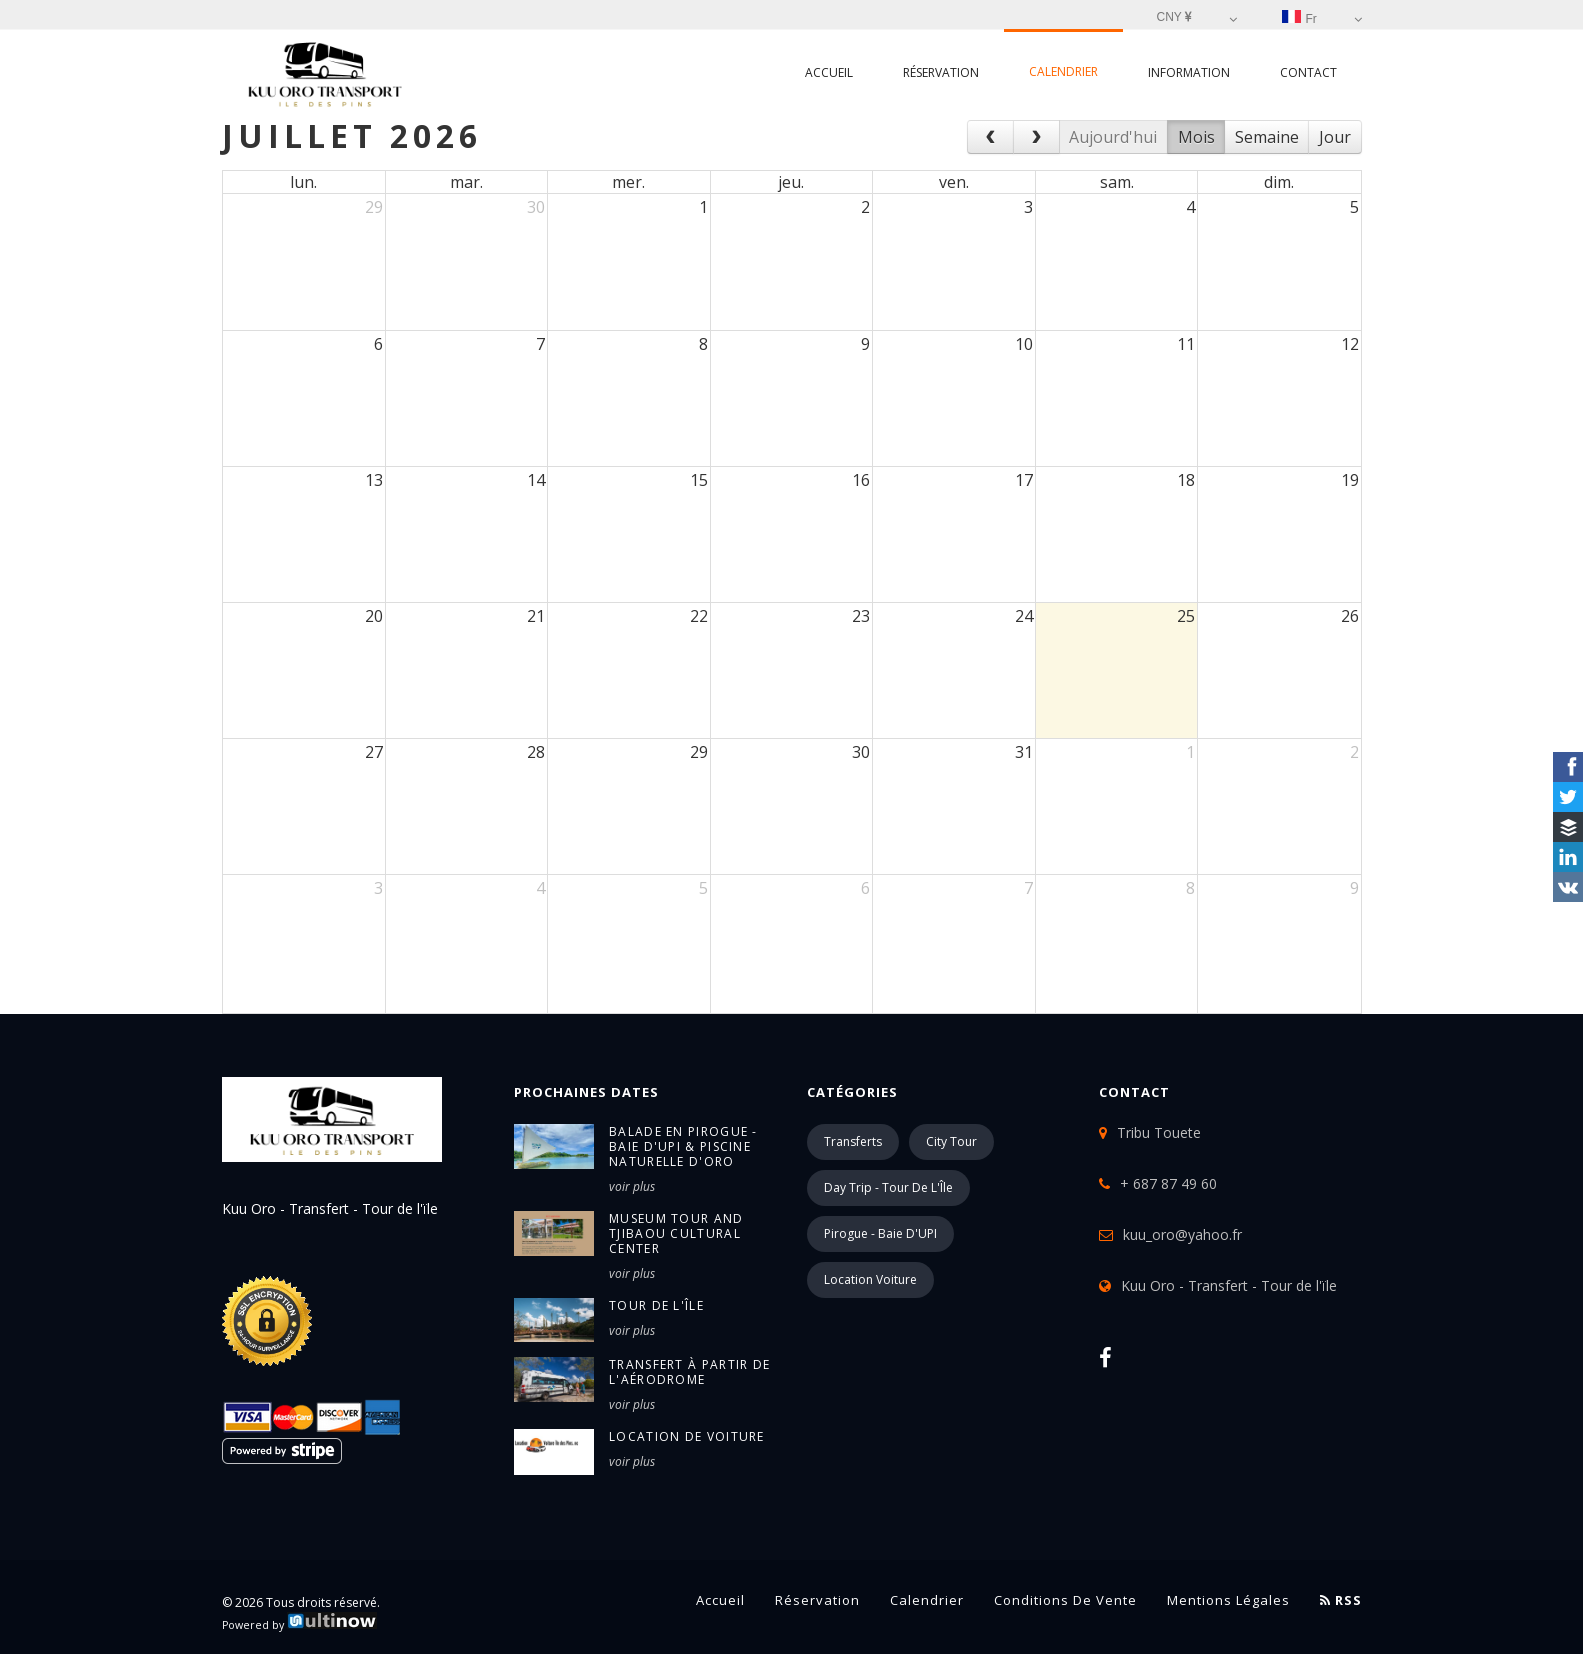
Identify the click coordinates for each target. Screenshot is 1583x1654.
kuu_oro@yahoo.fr (1182, 1234)
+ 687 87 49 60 (1168, 1183)
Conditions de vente (1065, 1600)
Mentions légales (1228, 1600)
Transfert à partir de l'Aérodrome (689, 1372)
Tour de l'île (656, 1305)
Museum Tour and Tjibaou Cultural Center (676, 1233)
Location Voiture (870, 1279)
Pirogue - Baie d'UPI (880, 1233)
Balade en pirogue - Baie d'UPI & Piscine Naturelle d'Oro (683, 1146)
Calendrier (1063, 71)
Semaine (1267, 137)
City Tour (951, 1141)
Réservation (941, 72)
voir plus (632, 1186)
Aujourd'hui (1113, 137)
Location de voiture (687, 1436)
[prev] (990, 137)
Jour (1335, 137)
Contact (1308, 72)
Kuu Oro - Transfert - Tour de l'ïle (1229, 1285)
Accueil (829, 72)
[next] (1036, 137)
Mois (1196, 137)
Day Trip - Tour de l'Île (888, 1187)
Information (1189, 72)
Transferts (853, 1141)
